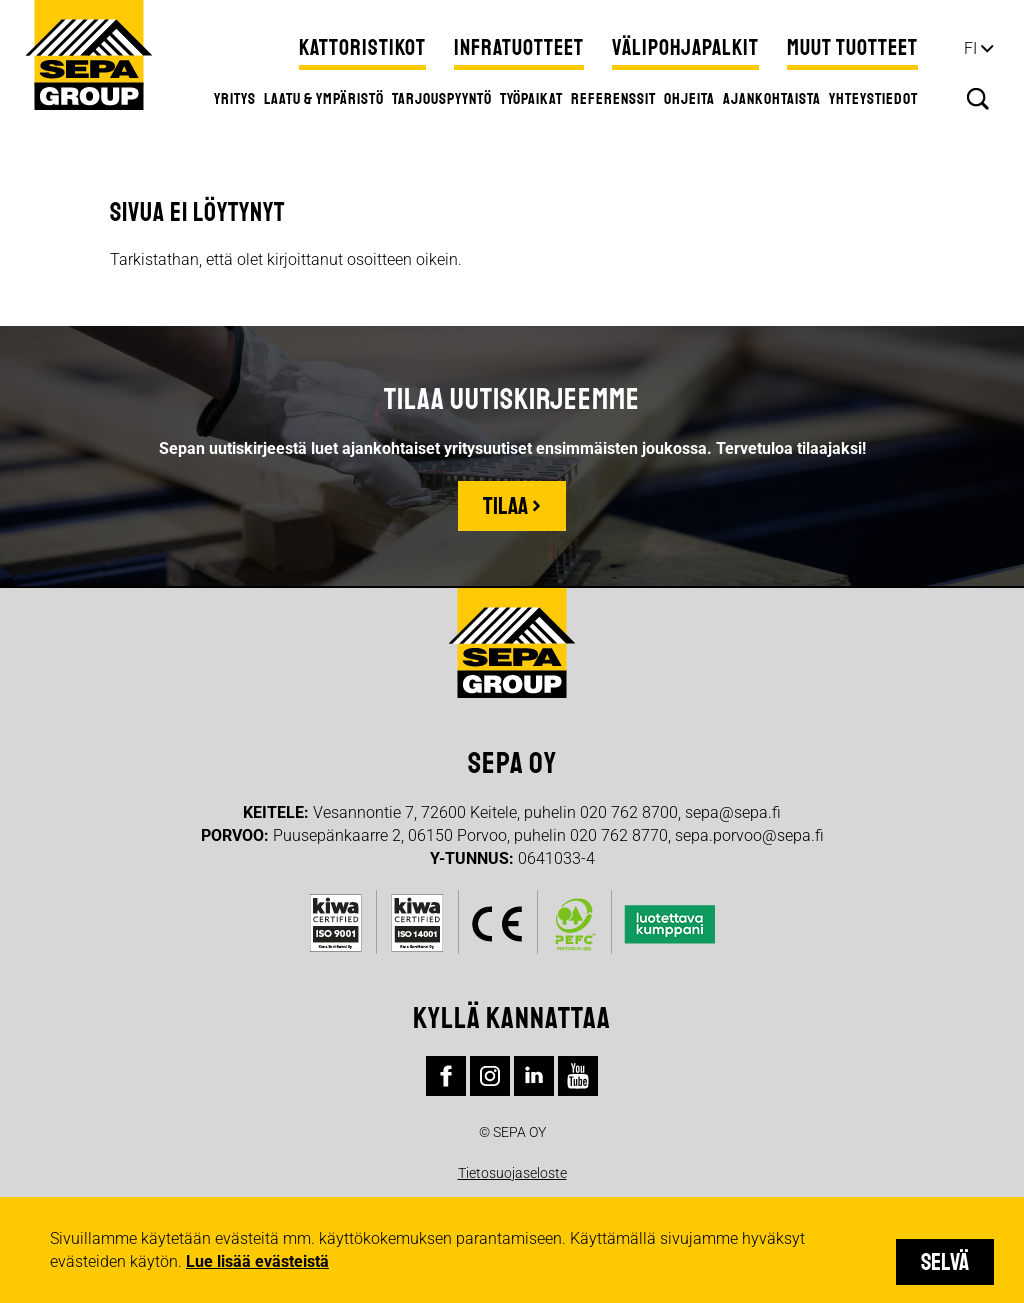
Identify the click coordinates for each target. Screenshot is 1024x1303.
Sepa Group (89, 55)
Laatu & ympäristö (324, 99)
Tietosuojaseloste (512, 1173)
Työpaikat (531, 99)
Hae (978, 99)
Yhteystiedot (873, 99)
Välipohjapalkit (685, 48)
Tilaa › (512, 506)
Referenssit (613, 99)
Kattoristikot (362, 48)
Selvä (945, 1262)
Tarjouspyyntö (442, 99)
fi (970, 48)
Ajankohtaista (772, 99)
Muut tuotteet (852, 48)
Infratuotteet (519, 48)
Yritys (235, 99)
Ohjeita (689, 99)
